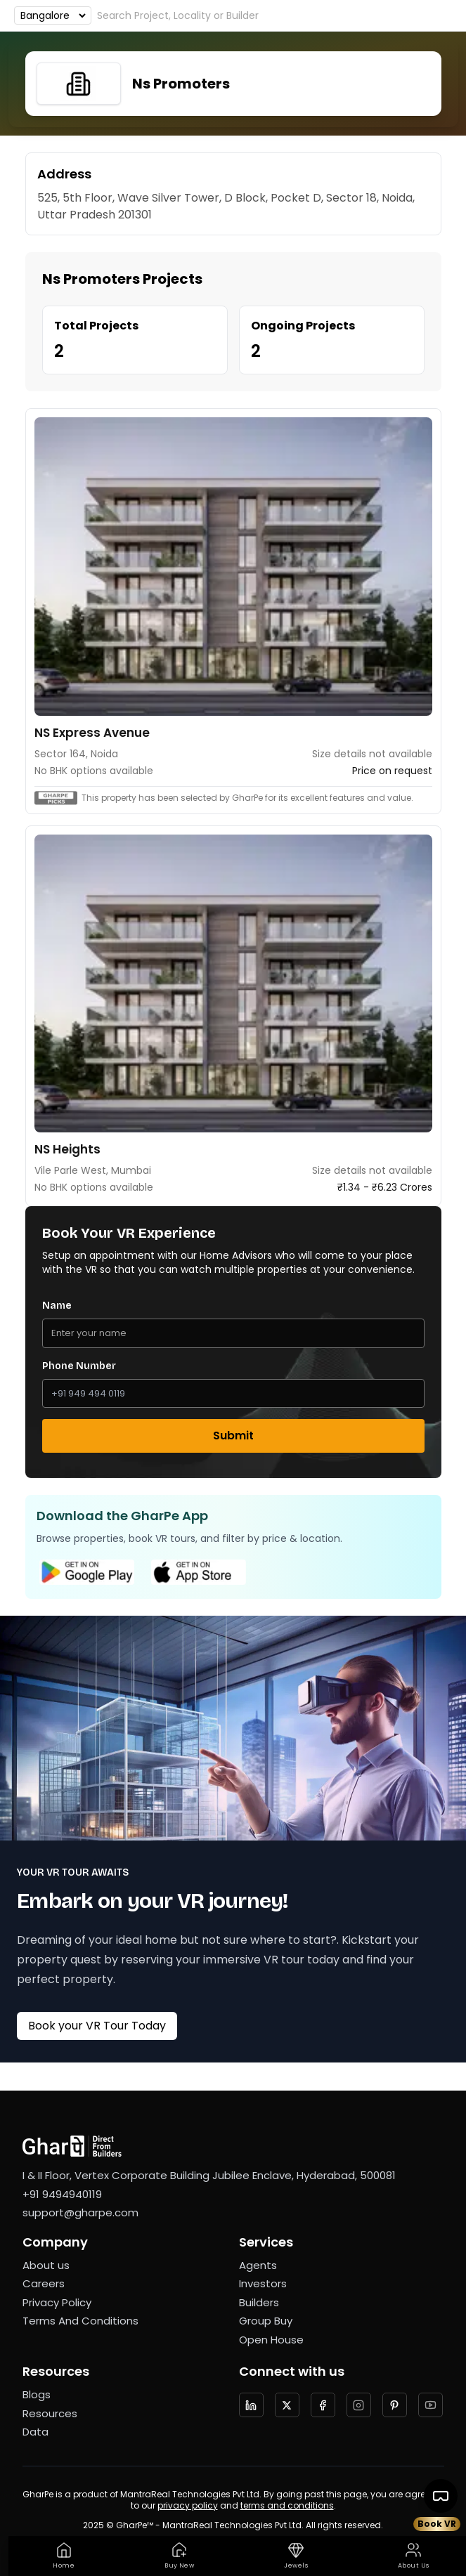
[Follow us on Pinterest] (394, 2405)
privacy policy (187, 2505)
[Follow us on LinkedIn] (251, 2405)
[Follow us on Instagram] (359, 2405)
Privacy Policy (56, 2302)
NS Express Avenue (92, 732)
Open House (271, 2339)
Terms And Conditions (80, 2320)
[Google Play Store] (87, 1572)
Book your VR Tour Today (97, 2026)
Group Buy (265, 2320)
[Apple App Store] (198, 1572)
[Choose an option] (53, 15)
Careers (43, 2283)
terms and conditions (287, 2505)
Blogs (36, 2394)
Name (57, 1306)
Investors (263, 2283)
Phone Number (79, 1366)
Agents (258, 2265)
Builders (259, 2302)
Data (35, 2431)
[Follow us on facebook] (323, 2405)
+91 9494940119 (62, 2194)
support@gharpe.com (80, 2212)
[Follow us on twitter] (287, 2405)
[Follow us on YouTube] (430, 2405)
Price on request (392, 771)
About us (46, 2265)
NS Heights (67, 1149)
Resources (49, 2413)
